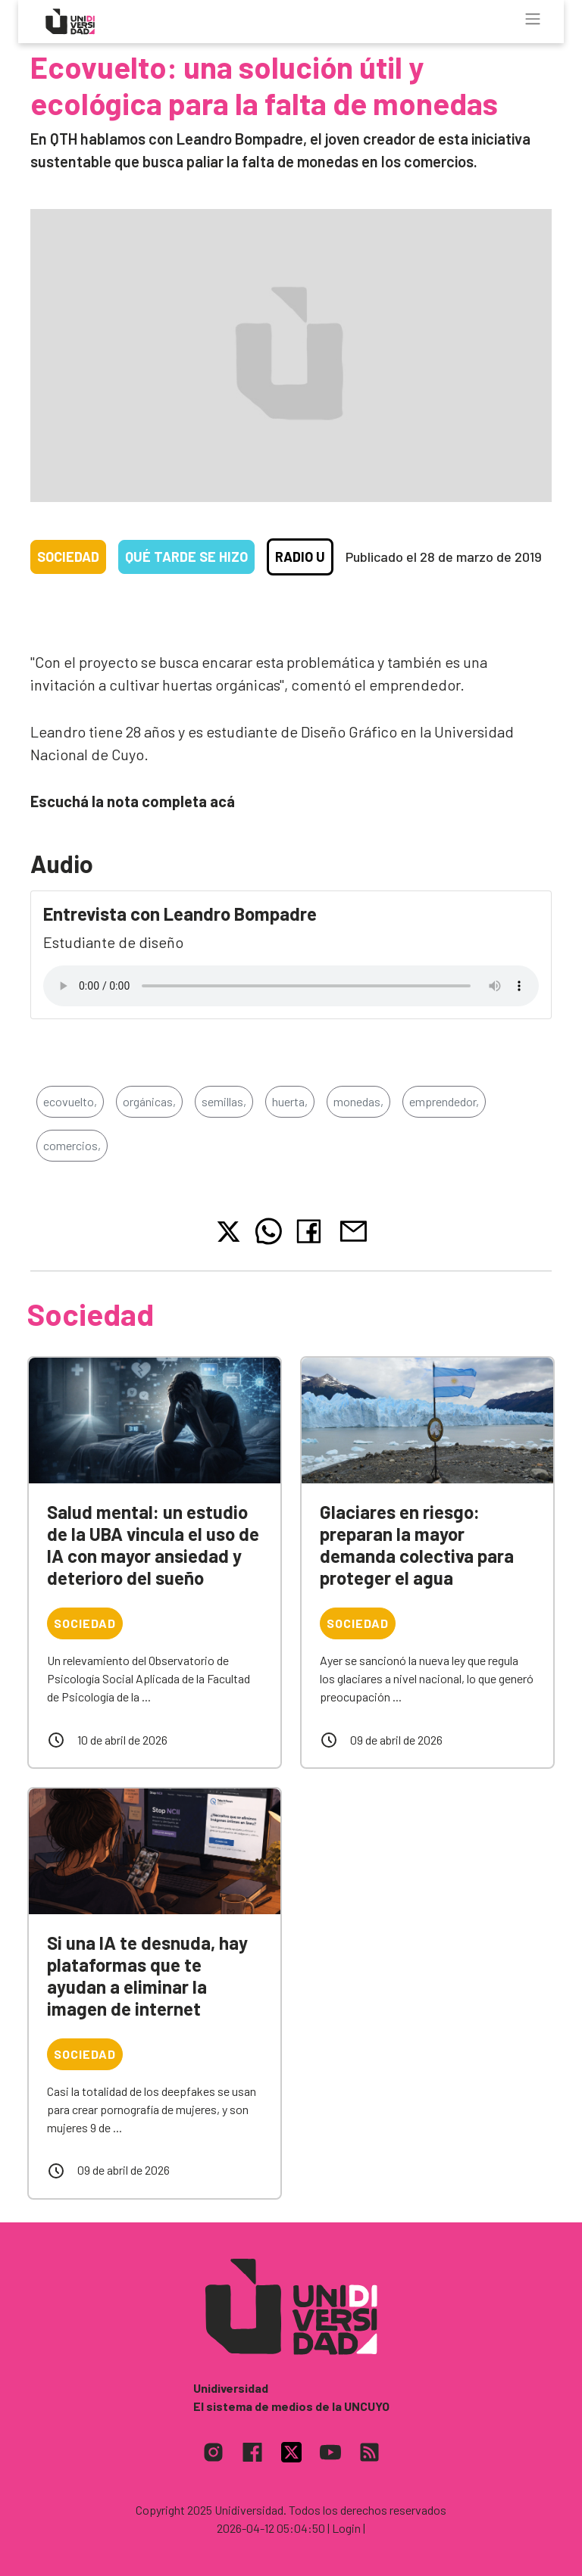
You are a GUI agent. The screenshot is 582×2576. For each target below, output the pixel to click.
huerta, (290, 1101)
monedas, (358, 1101)
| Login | (346, 2528)
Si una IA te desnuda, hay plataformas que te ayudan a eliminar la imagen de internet (147, 1975)
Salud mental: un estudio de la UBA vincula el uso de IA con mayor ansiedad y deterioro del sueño (153, 1544)
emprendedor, (444, 1101)
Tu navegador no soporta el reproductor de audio (291, 985)
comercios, (72, 1145)
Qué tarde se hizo (186, 556)
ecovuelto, (70, 1101)
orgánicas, (149, 1101)
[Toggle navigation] (533, 19)
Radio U (300, 556)
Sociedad (68, 556)
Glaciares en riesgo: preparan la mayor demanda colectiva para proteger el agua (417, 1544)
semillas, (224, 1101)
